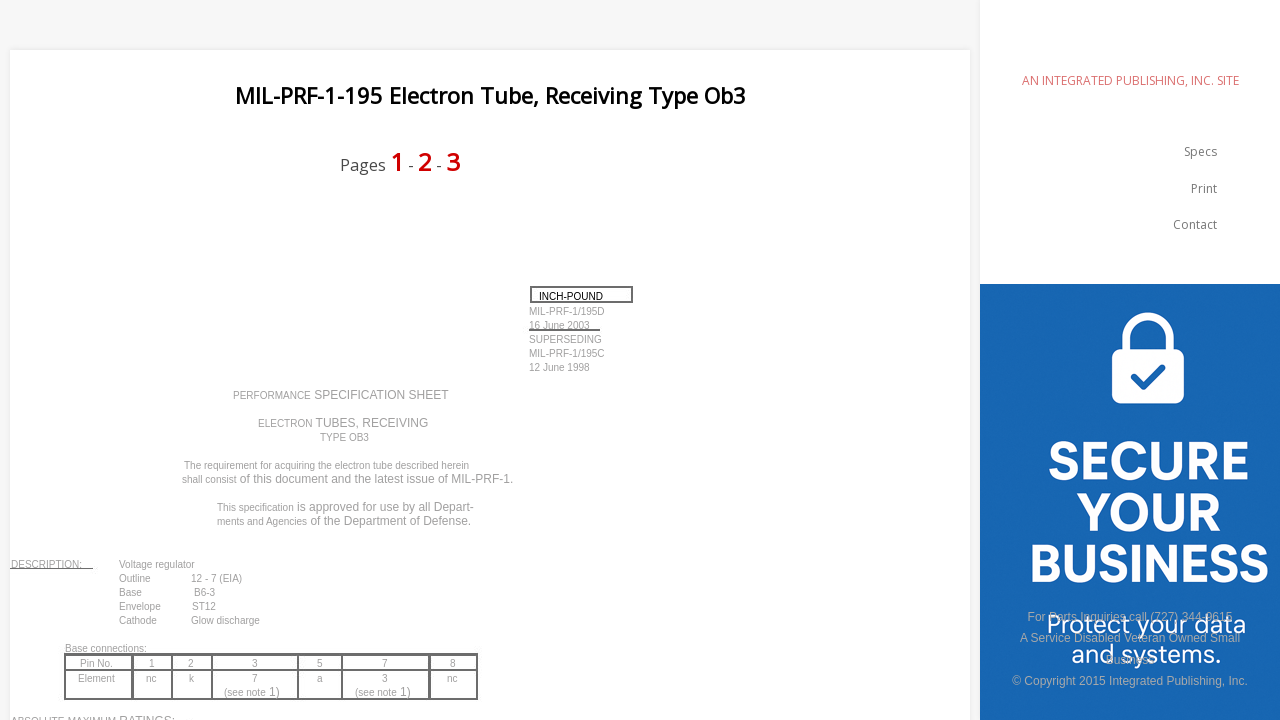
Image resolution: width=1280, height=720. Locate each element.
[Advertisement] (374, 242)
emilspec (1130, 45)
